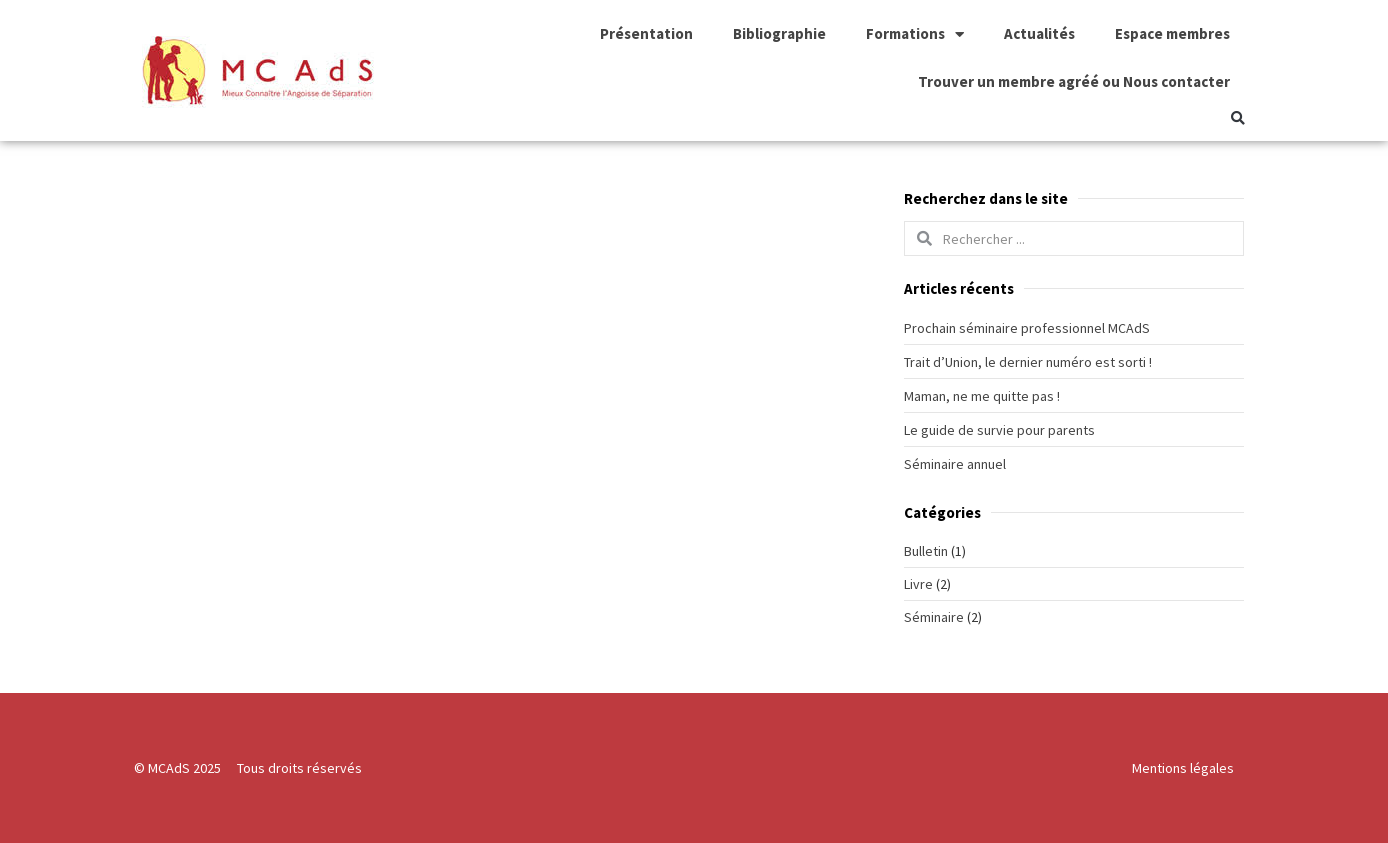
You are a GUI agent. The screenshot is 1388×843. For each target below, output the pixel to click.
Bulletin (926, 551)
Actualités (1039, 33)
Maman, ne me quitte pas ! (982, 396)
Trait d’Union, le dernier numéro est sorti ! (1028, 362)
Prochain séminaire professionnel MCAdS (1027, 328)
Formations (915, 34)
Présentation (646, 33)
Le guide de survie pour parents (999, 430)
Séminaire (934, 617)
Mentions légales (1183, 768)
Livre (918, 584)
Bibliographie (779, 33)
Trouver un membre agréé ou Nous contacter (1074, 81)
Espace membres (1172, 33)
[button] (1237, 118)
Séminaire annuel (955, 464)
